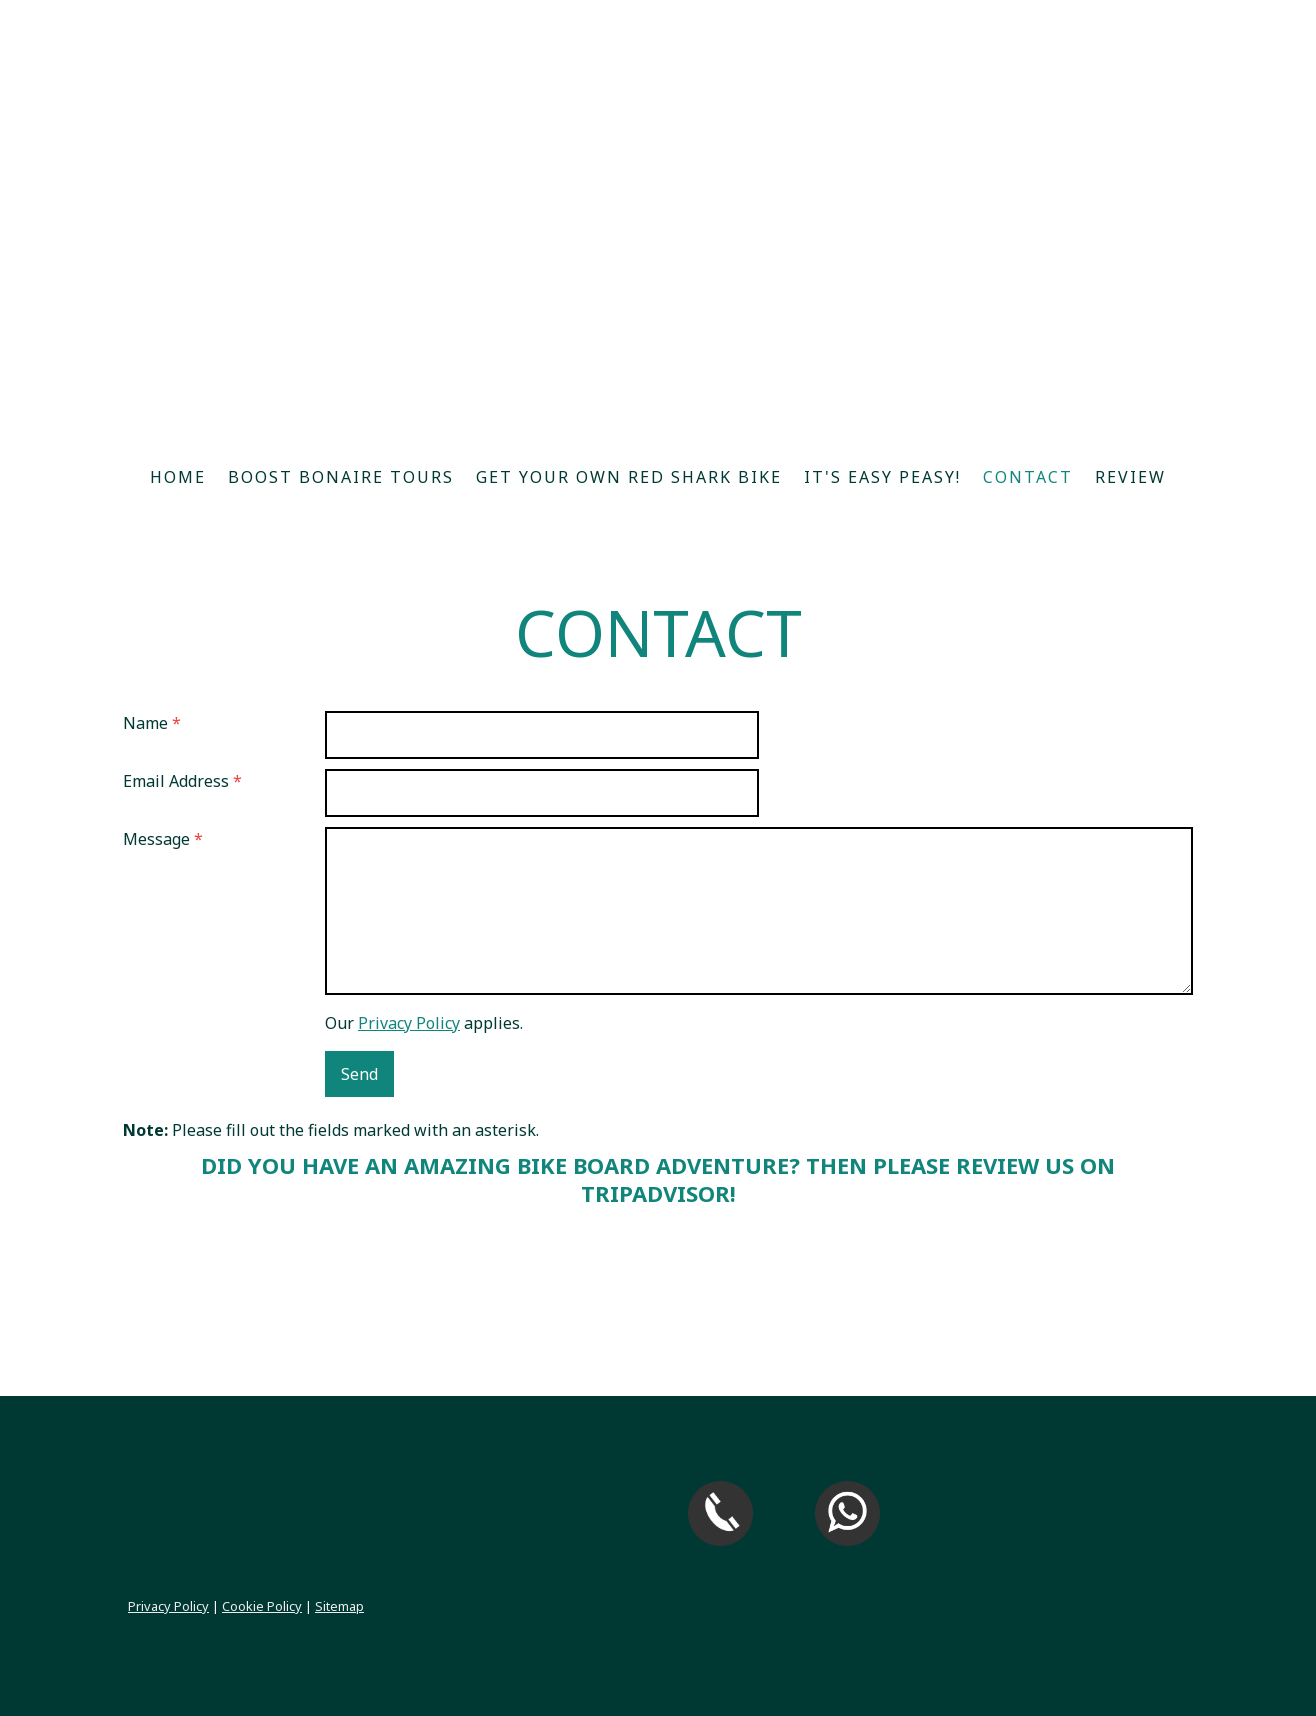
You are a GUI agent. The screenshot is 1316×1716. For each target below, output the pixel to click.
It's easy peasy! (882, 477)
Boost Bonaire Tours (341, 477)
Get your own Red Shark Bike (629, 477)
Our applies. (424, 1023)
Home (178, 477)
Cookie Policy (262, 1606)
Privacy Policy (409, 1023)
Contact (1028, 477)
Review (1130, 477)
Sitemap (339, 1606)
